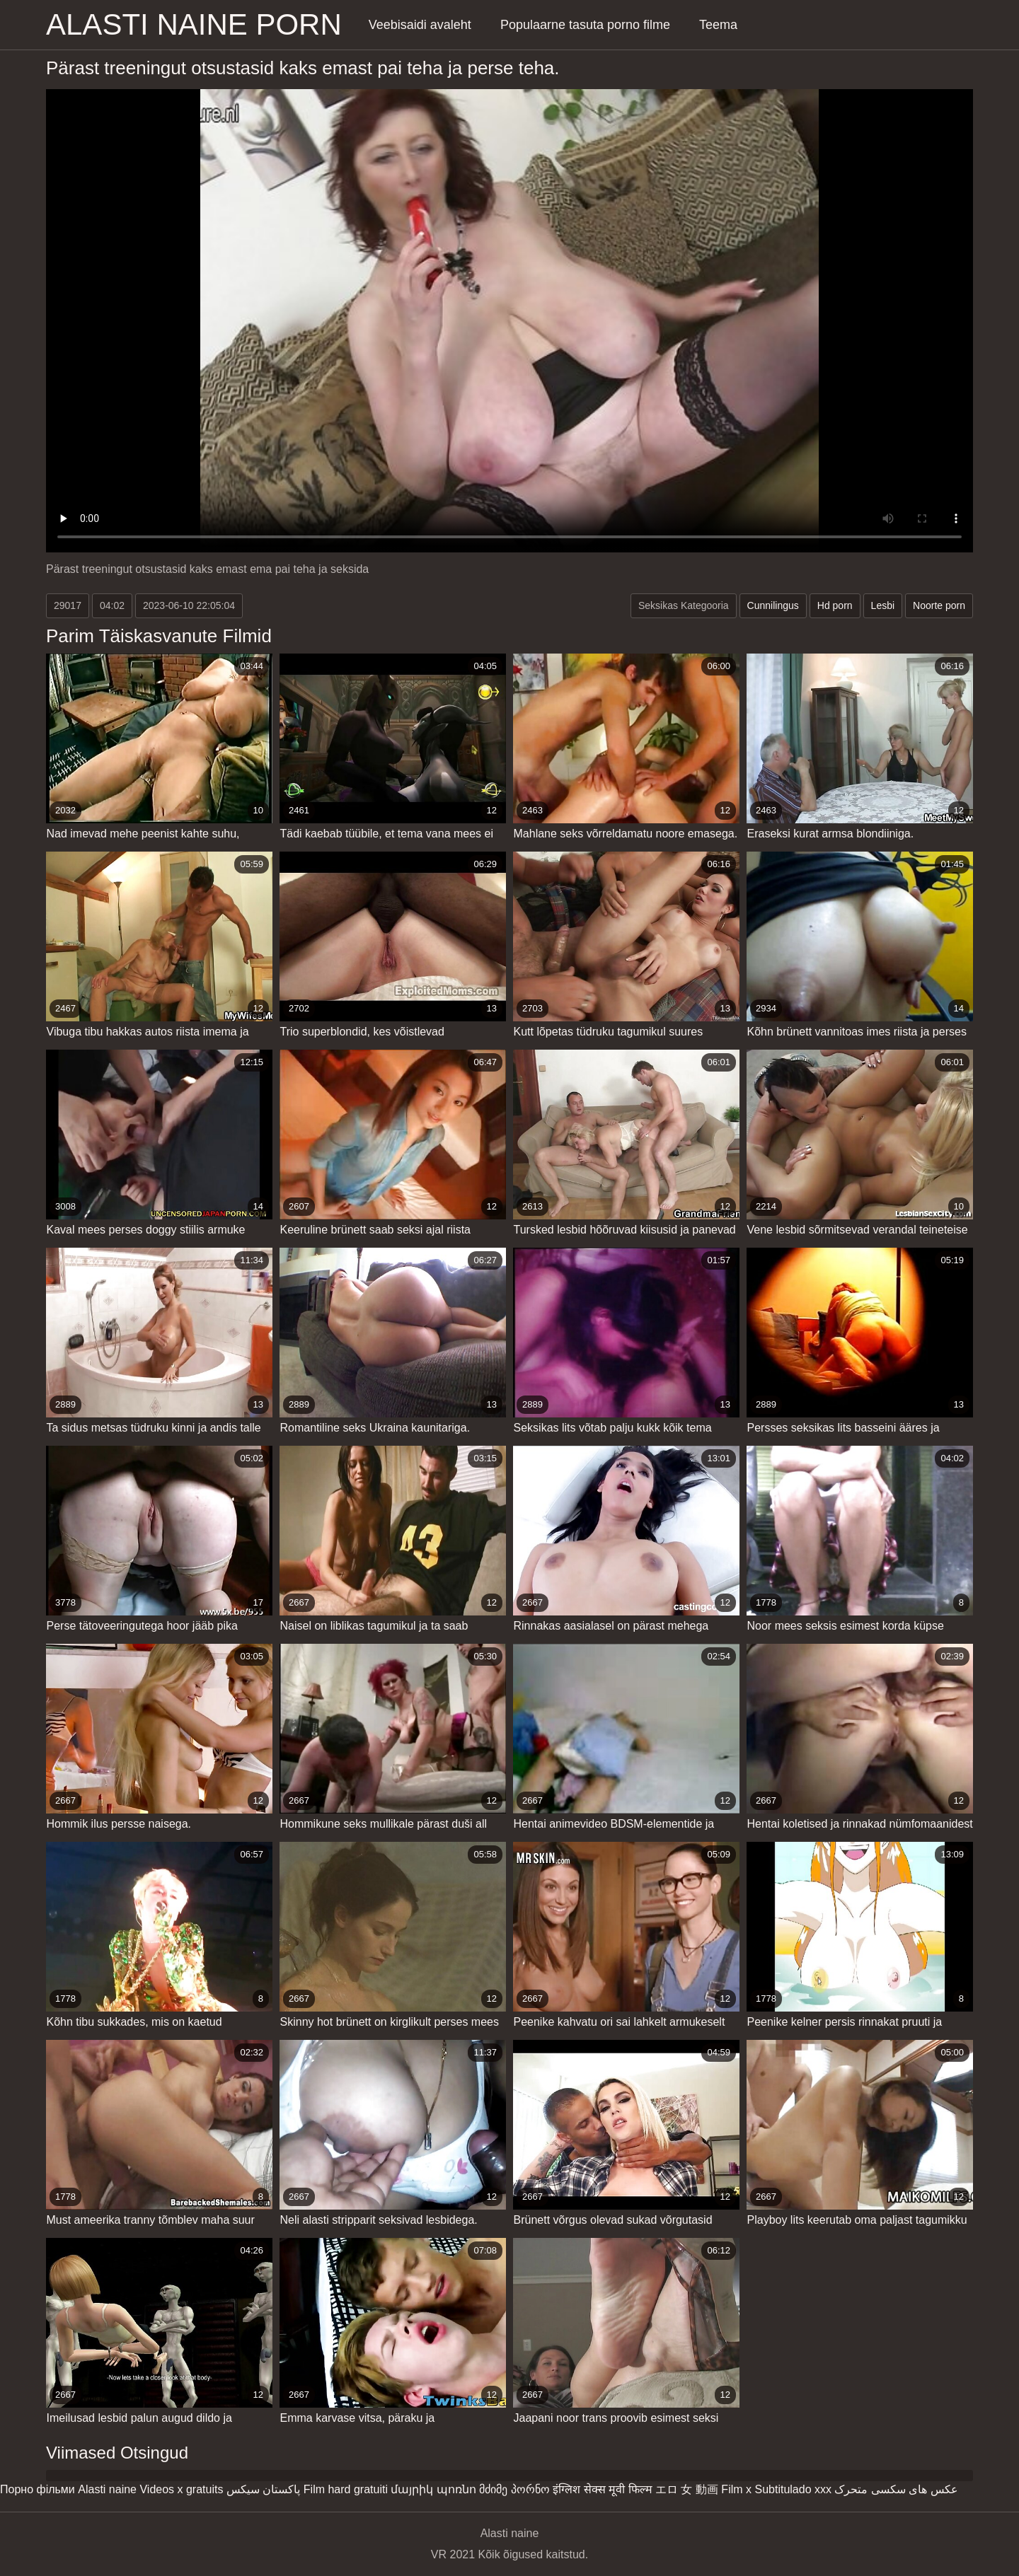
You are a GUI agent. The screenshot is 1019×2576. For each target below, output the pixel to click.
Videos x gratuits (181, 2489)
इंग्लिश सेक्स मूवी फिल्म (602, 2489)
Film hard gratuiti (346, 2489)
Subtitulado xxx (792, 2489)
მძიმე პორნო (514, 2489)
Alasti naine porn (194, 24)
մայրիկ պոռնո (433, 2489)
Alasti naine (107, 2489)
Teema (718, 25)
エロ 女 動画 (686, 2489)
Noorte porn (939, 605)
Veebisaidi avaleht (420, 25)
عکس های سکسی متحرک (895, 2489)
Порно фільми (37, 2489)
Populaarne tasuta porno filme (585, 25)
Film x (736, 2489)
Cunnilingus (773, 605)
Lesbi (882, 605)
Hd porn (835, 605)
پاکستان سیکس (263, 2489)
